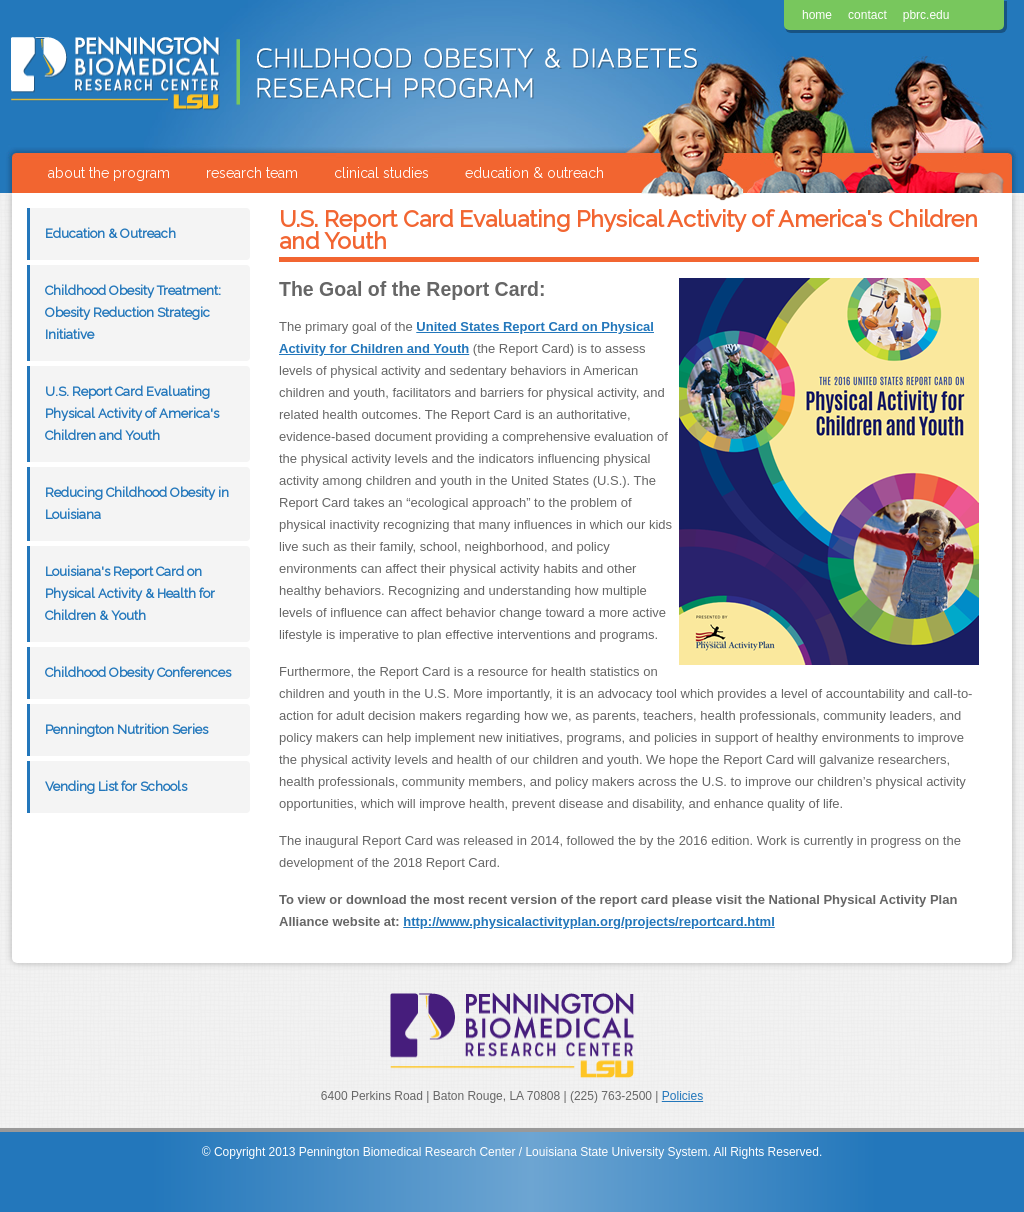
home (817, 15)
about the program (109, 173)
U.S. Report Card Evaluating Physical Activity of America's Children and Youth (132, 413)
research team (252, 173)
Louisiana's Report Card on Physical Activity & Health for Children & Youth (130, 593)
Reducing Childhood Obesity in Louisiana (137, 503)
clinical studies (381, 173)
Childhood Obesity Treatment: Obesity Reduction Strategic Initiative (133, 312)
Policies (682, 1096)
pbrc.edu (926, 15)
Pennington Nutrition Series (126, 729)
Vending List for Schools (116, 786)
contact (867, 15)
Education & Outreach (110, 233)
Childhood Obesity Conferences (138, 672)
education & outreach (534, 173)
